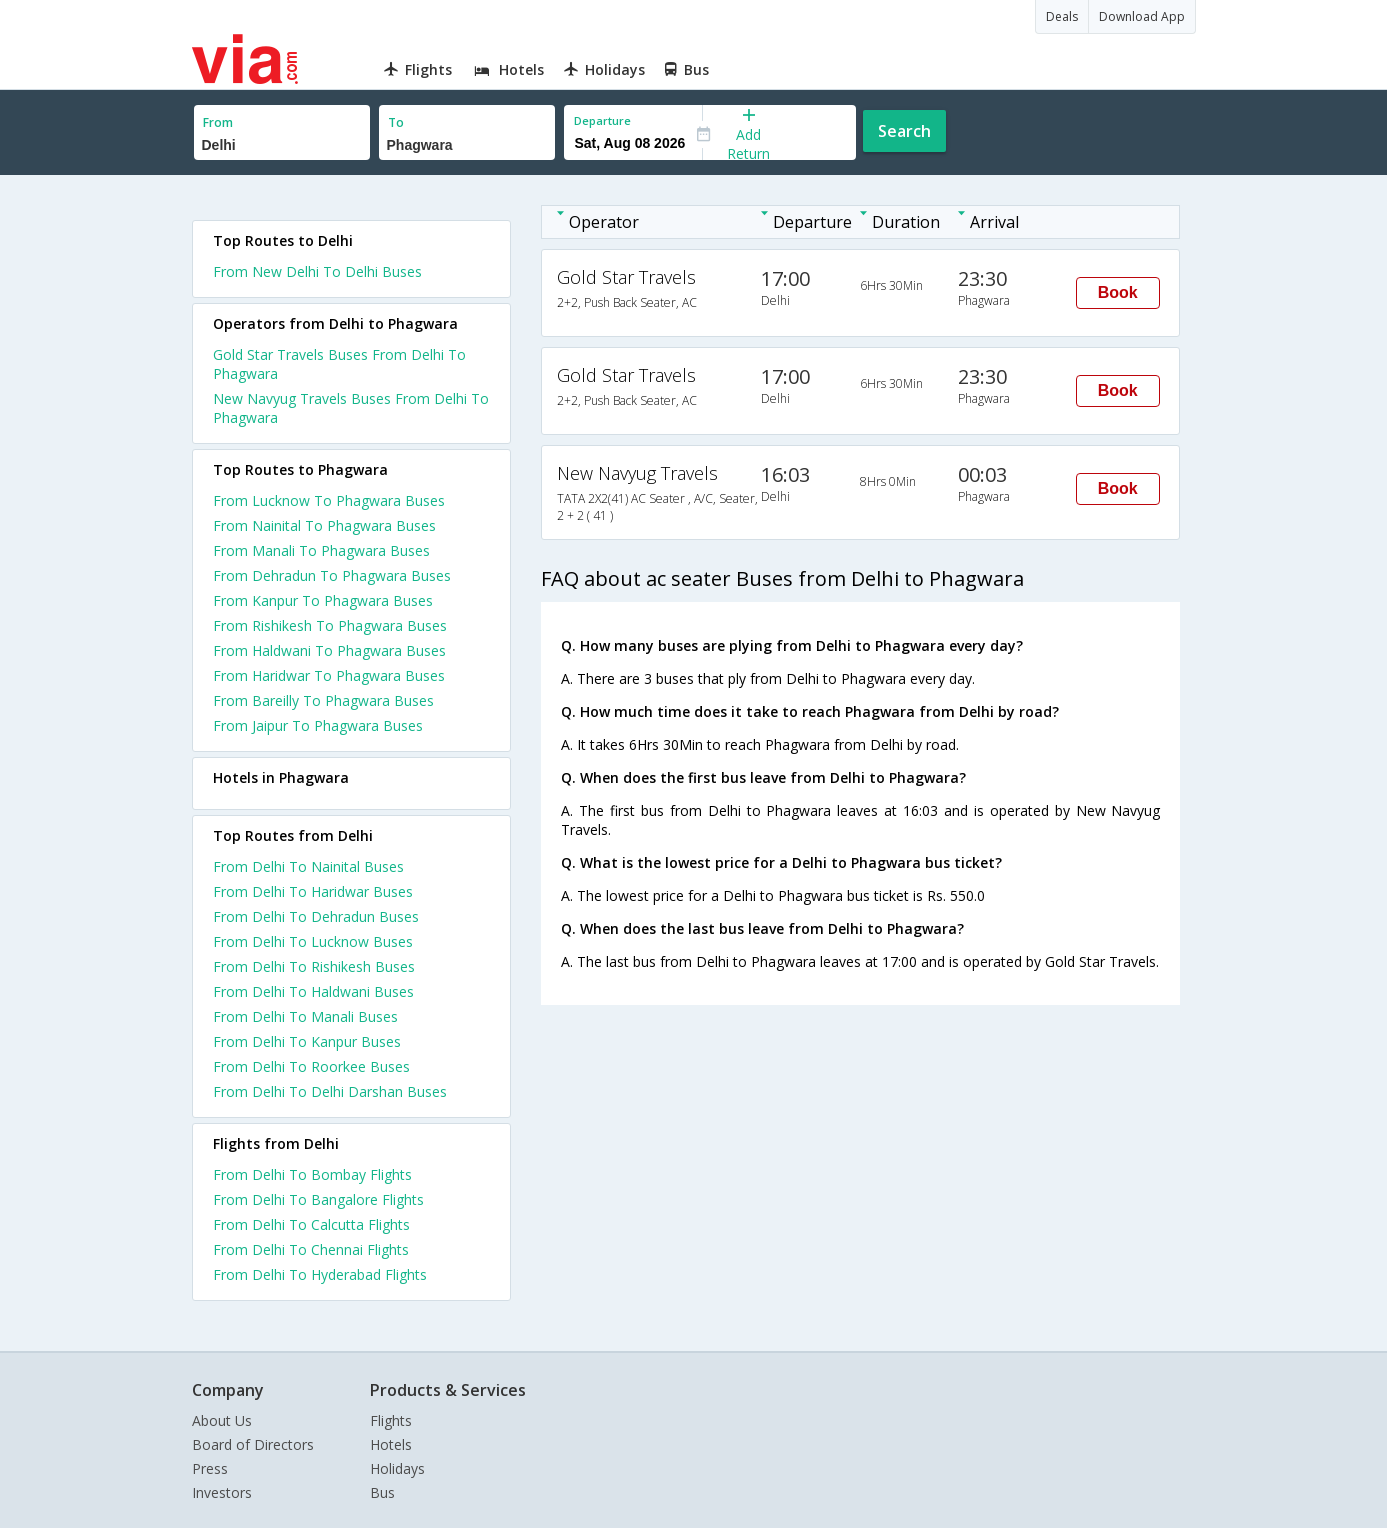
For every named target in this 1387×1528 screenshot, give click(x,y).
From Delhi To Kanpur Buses (307, 1041)
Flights (391, 1420)
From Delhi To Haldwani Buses (313, 991)
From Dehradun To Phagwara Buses (332, 575)
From (218, 122)
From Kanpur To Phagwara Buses (323, 600)
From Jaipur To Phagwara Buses (318, 725)
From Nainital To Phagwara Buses (324, 525)
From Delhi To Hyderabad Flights (320, 1274)
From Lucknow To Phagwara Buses (329, 500)
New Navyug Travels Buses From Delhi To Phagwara (351, 408)
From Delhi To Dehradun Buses (316, 916)
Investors (222, 1492)
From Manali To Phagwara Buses (321, 550)
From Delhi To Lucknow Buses (313, 941)
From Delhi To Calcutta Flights (311, 1224)
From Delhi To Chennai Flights (311, 1249)
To (396, 122)
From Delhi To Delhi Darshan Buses (330, 1091)
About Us (222, 1420)
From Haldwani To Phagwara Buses (329, 650)
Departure (602, 120)
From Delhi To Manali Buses (305, 1016)
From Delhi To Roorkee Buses (311, 1066)
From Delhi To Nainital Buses (308, 866)
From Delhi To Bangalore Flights (318, 1199)
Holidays (397, 1468)
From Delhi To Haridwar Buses (313, 891)
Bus (382, 1492)
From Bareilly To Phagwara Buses (323, 700)
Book (1118, 292)
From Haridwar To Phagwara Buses (329, 675)
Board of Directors (253, 1444)
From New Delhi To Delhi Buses (317, 271)
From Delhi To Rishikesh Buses (314, 966)
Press (210, 1468)
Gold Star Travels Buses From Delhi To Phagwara (339, 364)
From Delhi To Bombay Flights (312, 1174)
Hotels (391, 1444)
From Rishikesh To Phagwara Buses (330, 625)
